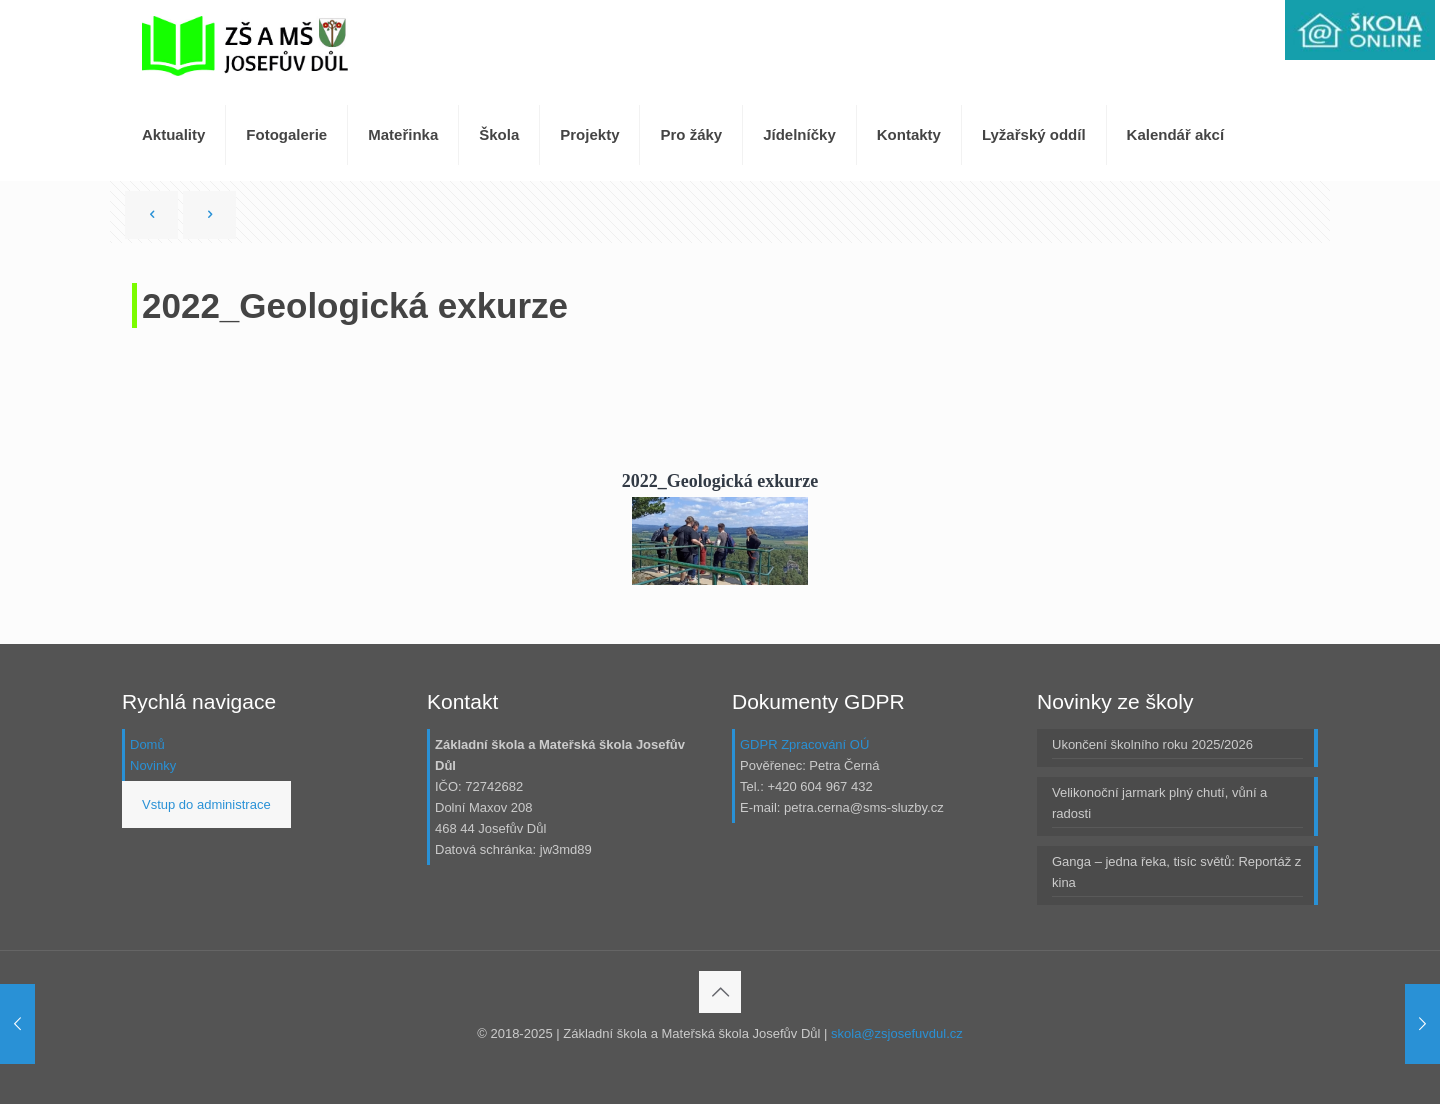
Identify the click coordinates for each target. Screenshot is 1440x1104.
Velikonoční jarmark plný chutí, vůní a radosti (1159, 803)
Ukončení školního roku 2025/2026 (1152, 744)
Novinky (153, 765)
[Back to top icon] (720, 992)
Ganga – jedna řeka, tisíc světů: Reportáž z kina (1176, 872)
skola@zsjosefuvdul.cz (897, 1033)
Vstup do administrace (206, 804)
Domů (147, 744)
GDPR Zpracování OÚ (804, 744)
